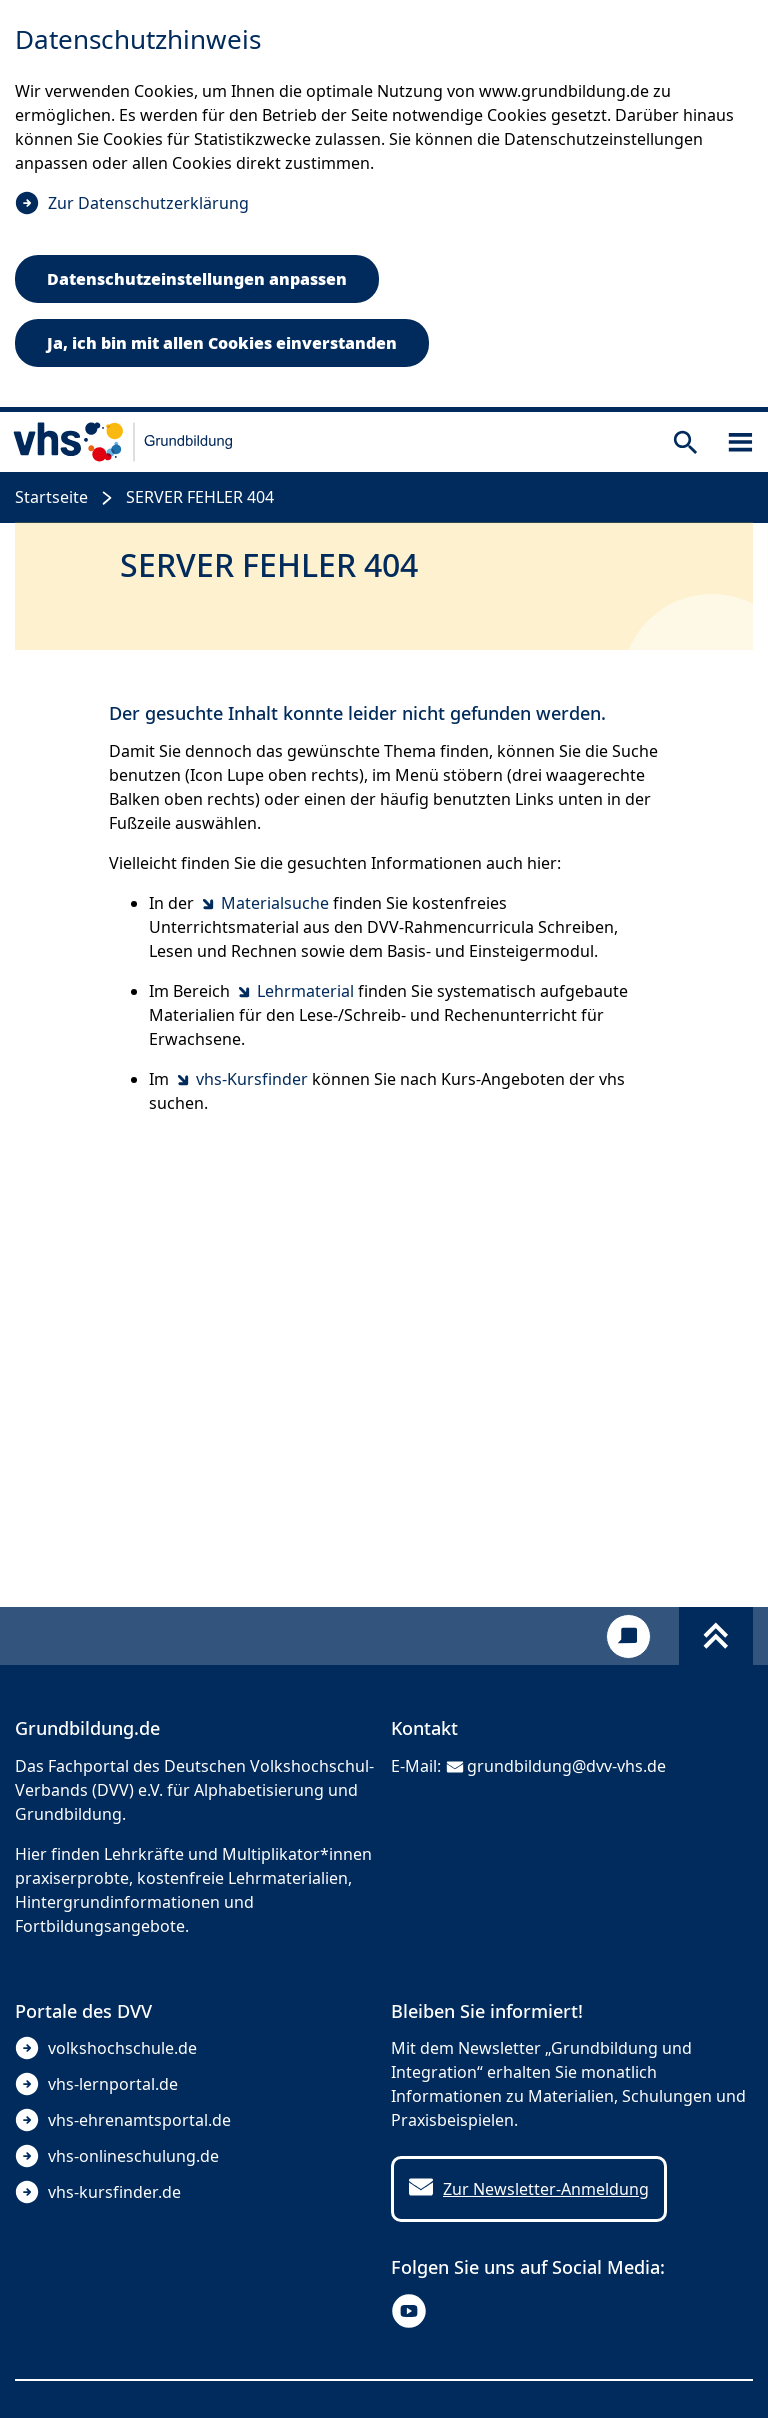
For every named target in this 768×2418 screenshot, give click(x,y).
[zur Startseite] (123, 442)
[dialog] (384, 206)
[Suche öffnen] (685, 442)
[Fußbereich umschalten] (716, 1636)
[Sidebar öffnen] (740, 442)
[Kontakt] (628, 1636)
